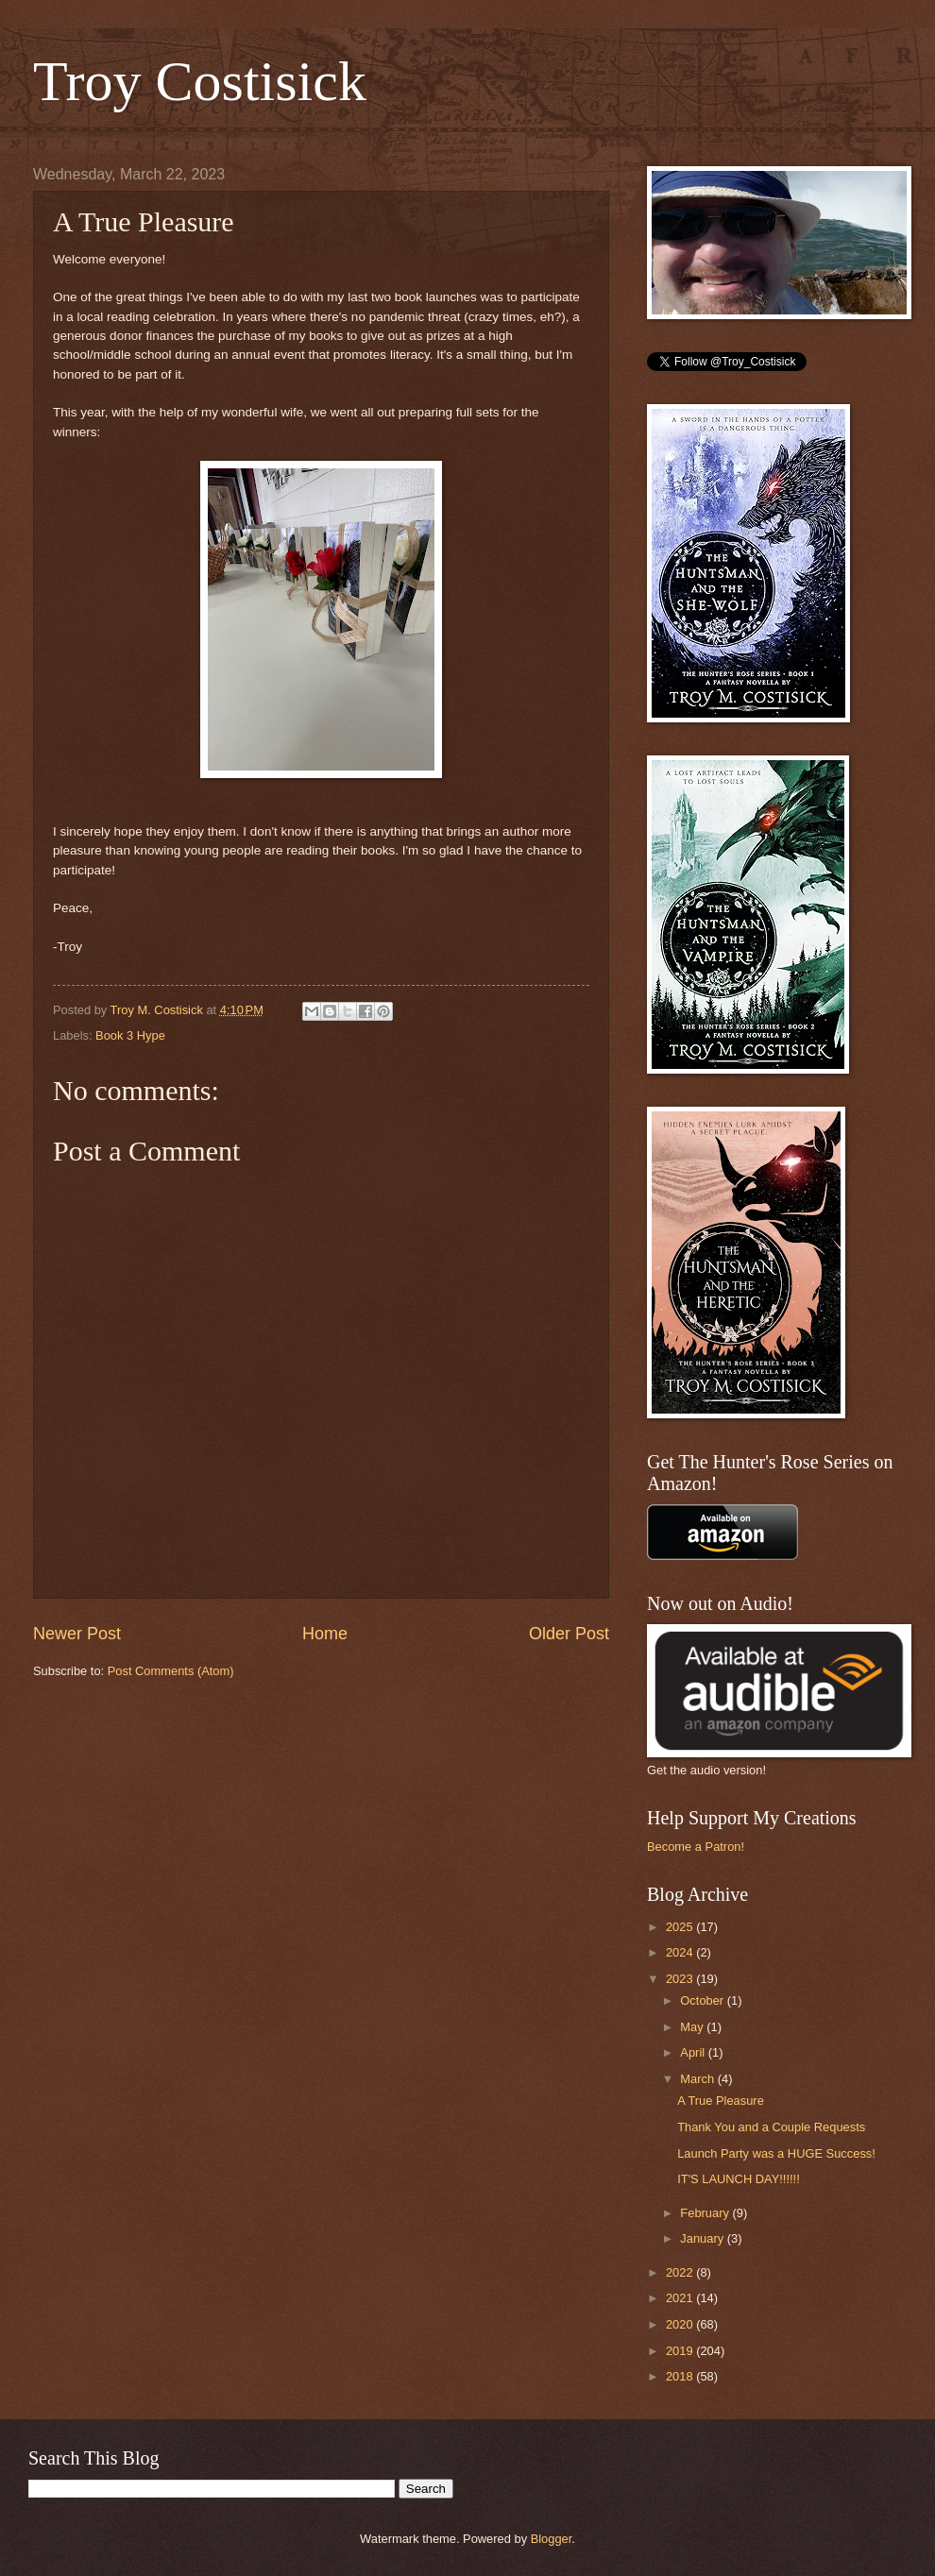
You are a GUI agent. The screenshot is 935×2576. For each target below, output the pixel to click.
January (703, 2238)
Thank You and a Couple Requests (771, 2127)
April (693, 2052)
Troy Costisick (199, 81)
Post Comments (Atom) (171, 1671)
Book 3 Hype (130, 1035)
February (706, 2213)
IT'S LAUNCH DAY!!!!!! (738, 2179)
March (698, 2079)
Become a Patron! (695, 1846)
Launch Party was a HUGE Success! (776, 2153)
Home (325, 1633)
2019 (681, 2351)
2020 (681, 2324)
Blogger (551, 2539)
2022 (681, 2272)
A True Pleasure (720, 2100)
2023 (681, 1979)
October (703, 2000)
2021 (681, 2298)
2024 (681, 1952)
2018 (681, 2376)
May (693, 2027)
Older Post (569, 1633)
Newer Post (77, 1633)
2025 (681, 1927)
